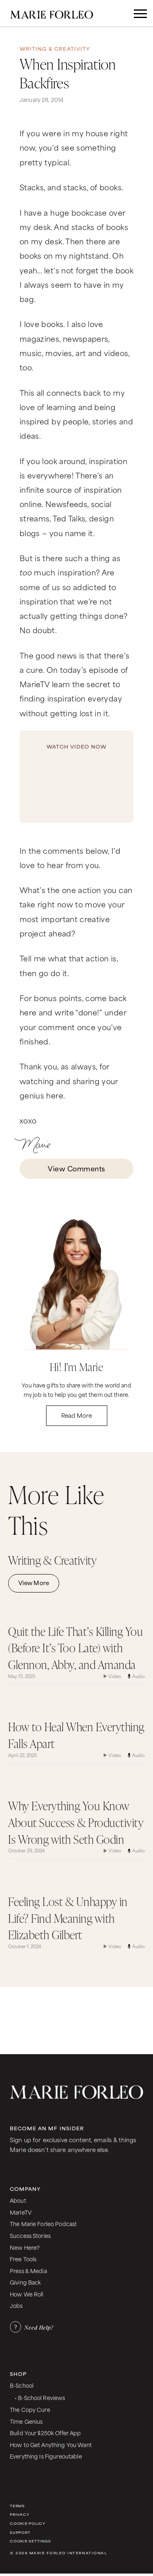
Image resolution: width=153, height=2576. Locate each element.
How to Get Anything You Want (51, 2444)
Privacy (19, 2514)
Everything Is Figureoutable (46, 2456)
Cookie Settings (30, 2541)
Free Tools (23, 2258)
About (18, 2200)
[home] (60, 13)
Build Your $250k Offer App (45, 2432)
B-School (21, 2385)
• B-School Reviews (40, 2397)
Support (20, 2532)
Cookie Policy (27, 2523)
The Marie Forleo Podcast (43, 2223)
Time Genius (26, 2421)
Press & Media (28, 2270)
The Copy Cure (30, 2409)
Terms (17, 2505)
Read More (76, 1415)
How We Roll (27, 2294)
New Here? (25, 2247)
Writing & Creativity (55, 48)
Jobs (16, 2305)
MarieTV (20, 2212)
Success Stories (30, 2235)
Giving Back (25, 2282)
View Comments (76, 1168)
